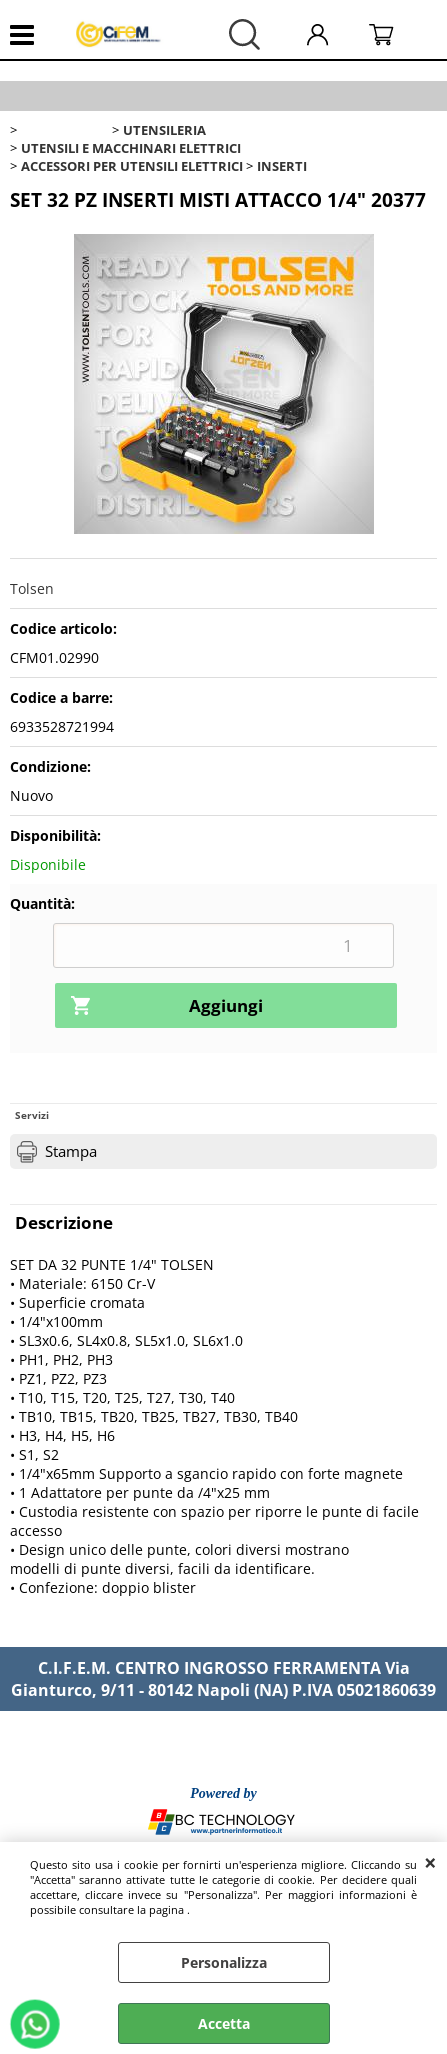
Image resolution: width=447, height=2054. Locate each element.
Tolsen (32, 588)
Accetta (224, 2023)
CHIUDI (430, 1862)
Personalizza (224, 1962)
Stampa (71, 1151)
